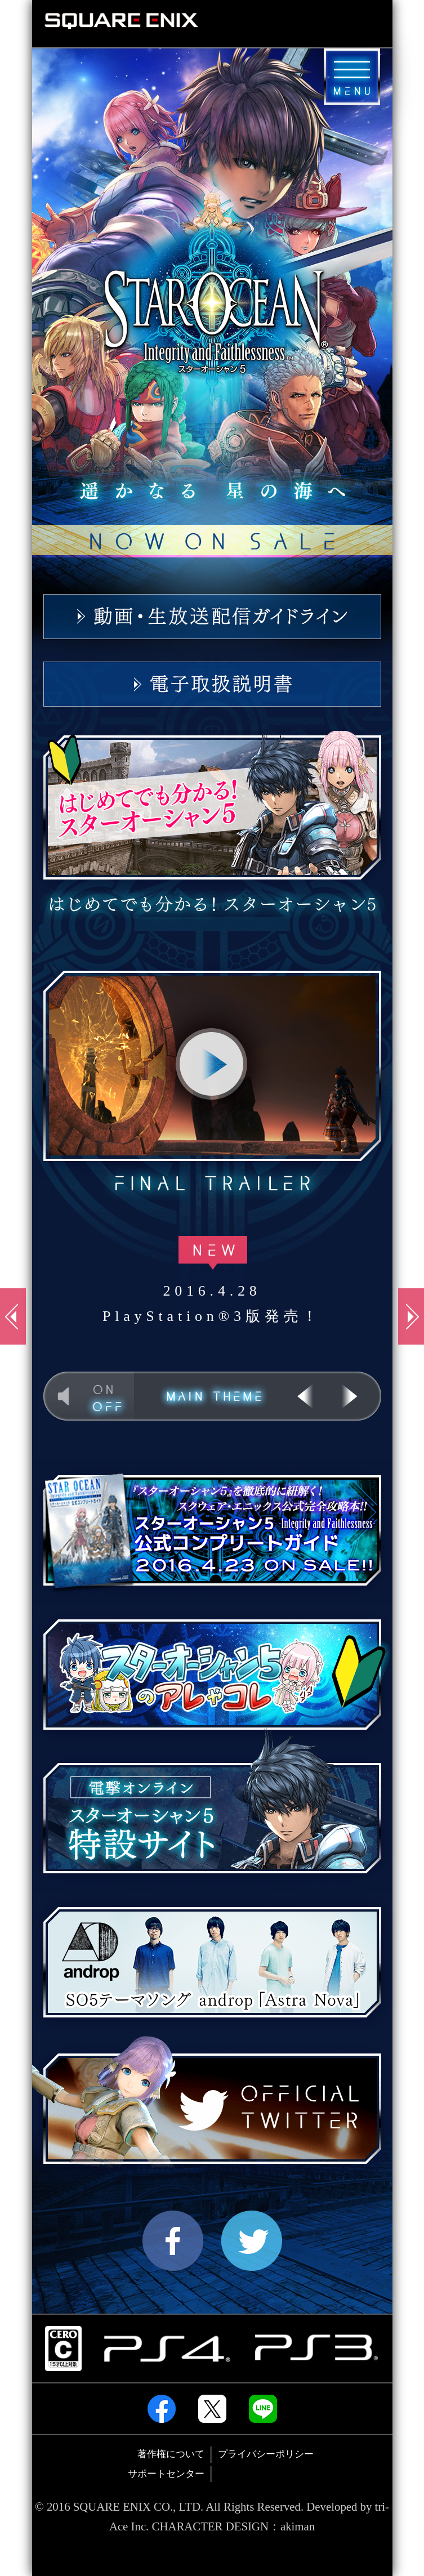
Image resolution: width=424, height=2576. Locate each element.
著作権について (170, 2454)
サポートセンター (166, 2473)
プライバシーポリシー (266, 2454)
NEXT (354, 1396)
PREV (304, 1396)
